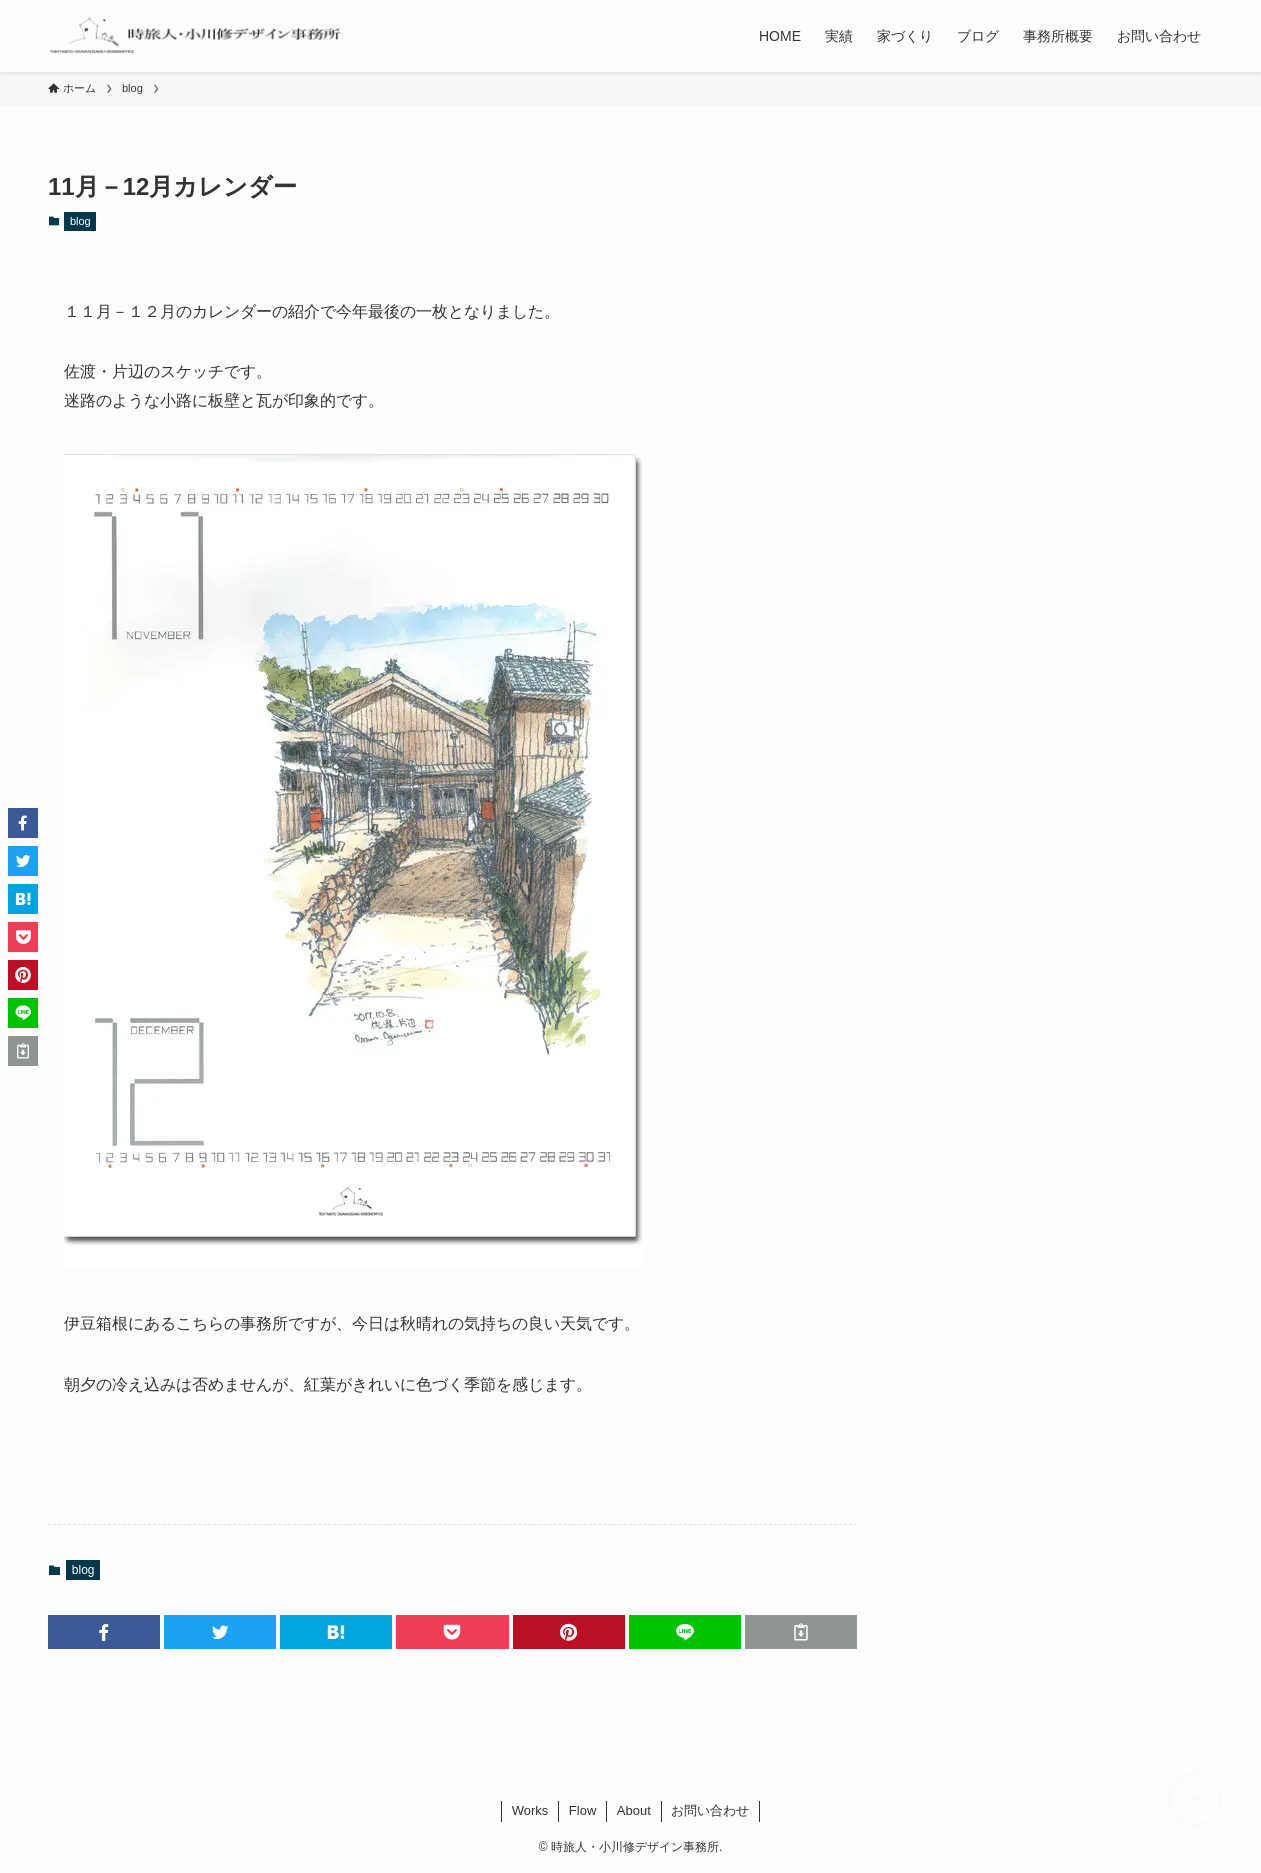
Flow (582, 1810)
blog (80, 221)
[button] (104, 1632)
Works (530, 1810)
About (634, 1810)
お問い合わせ (710, 1810)
